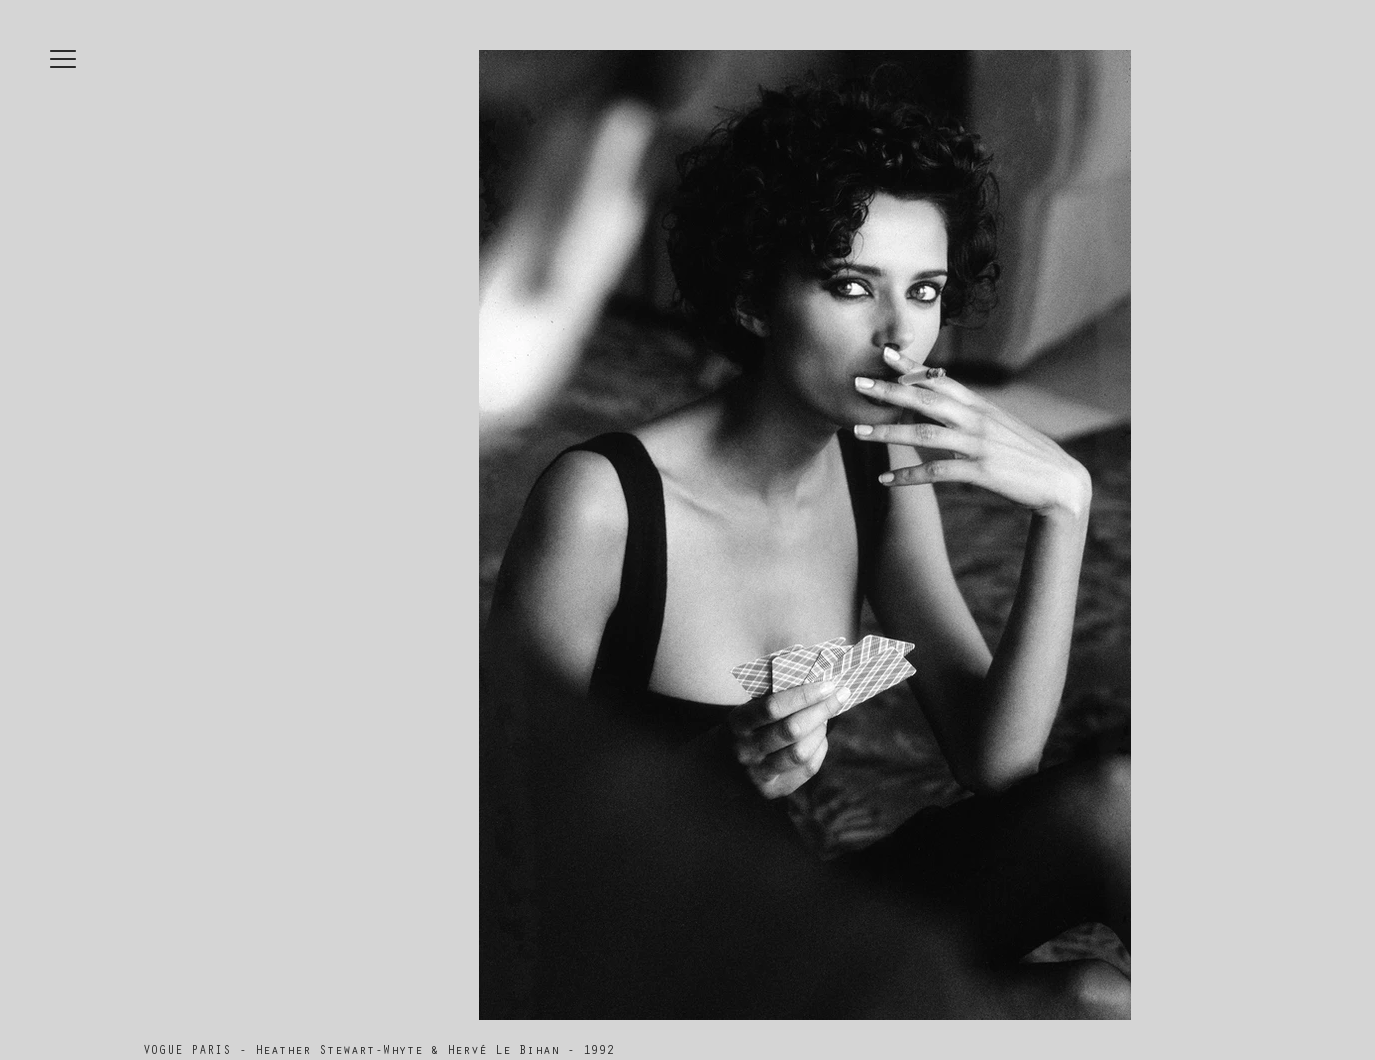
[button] (63, 59)
